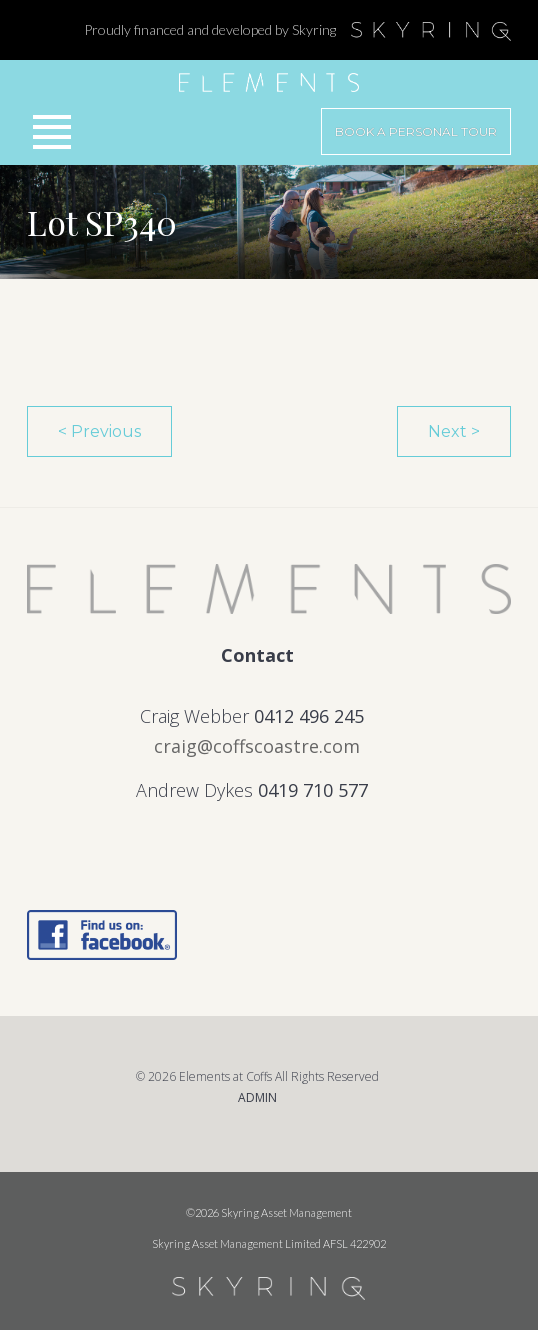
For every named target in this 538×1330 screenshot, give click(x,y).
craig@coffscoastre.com (257, 746)
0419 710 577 (313, 790)
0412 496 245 (309, 716)
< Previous (99, 431)
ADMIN (257, 1097)
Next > (454, 431)
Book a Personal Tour (416, 131)
